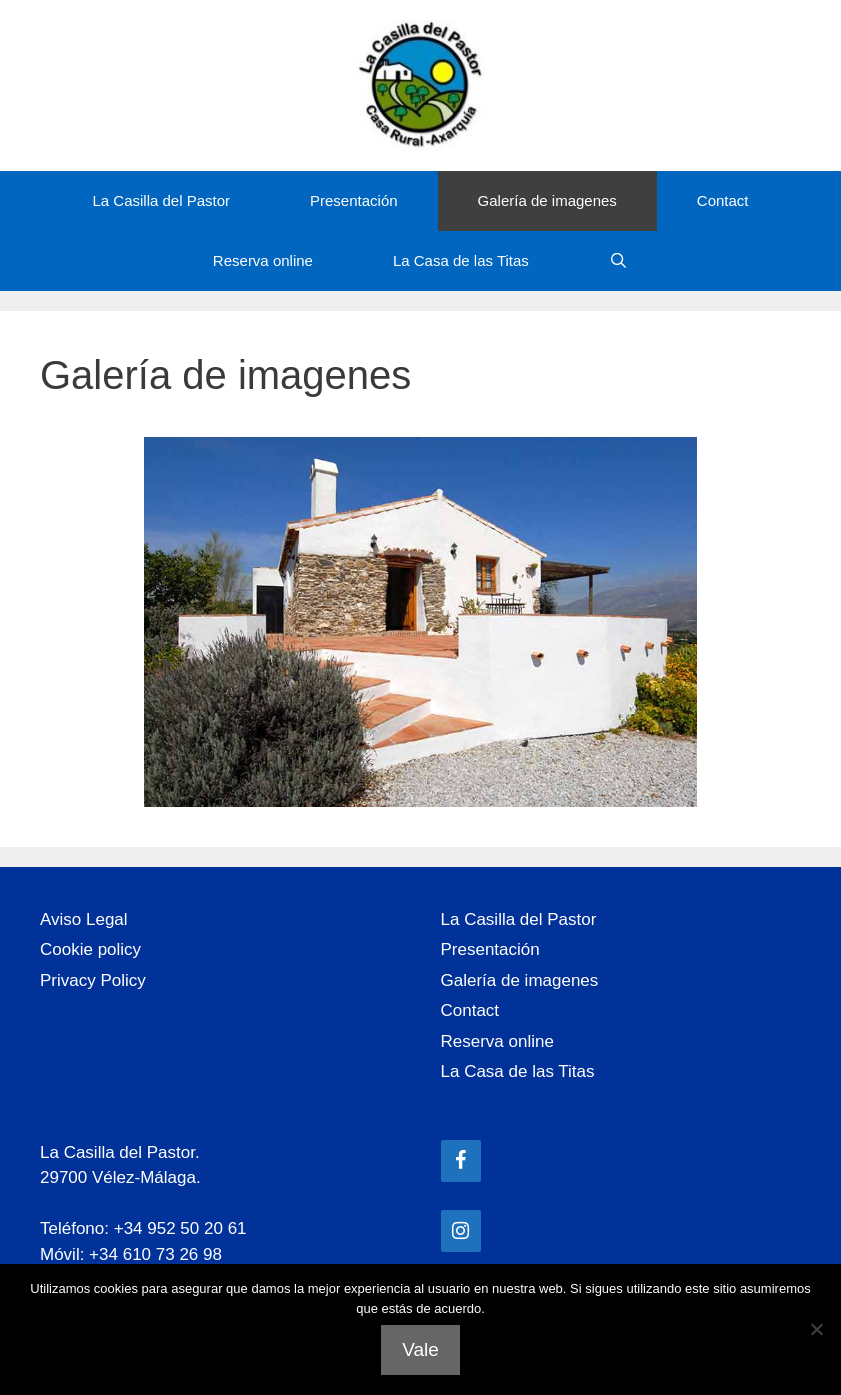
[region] (420, 622)
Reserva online (263, 260)
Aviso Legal (84, 919)
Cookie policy (90, 949)
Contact (723, 200)
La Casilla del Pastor (161, 200)
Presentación (354, 200)
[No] (816, 1329)
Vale (420, 1349)
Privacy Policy (93, 980)
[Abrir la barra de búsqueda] (618, 261)
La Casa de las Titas (461, 260)
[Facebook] (461, 1161)
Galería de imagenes (547, 200)
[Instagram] (461, 1231)
